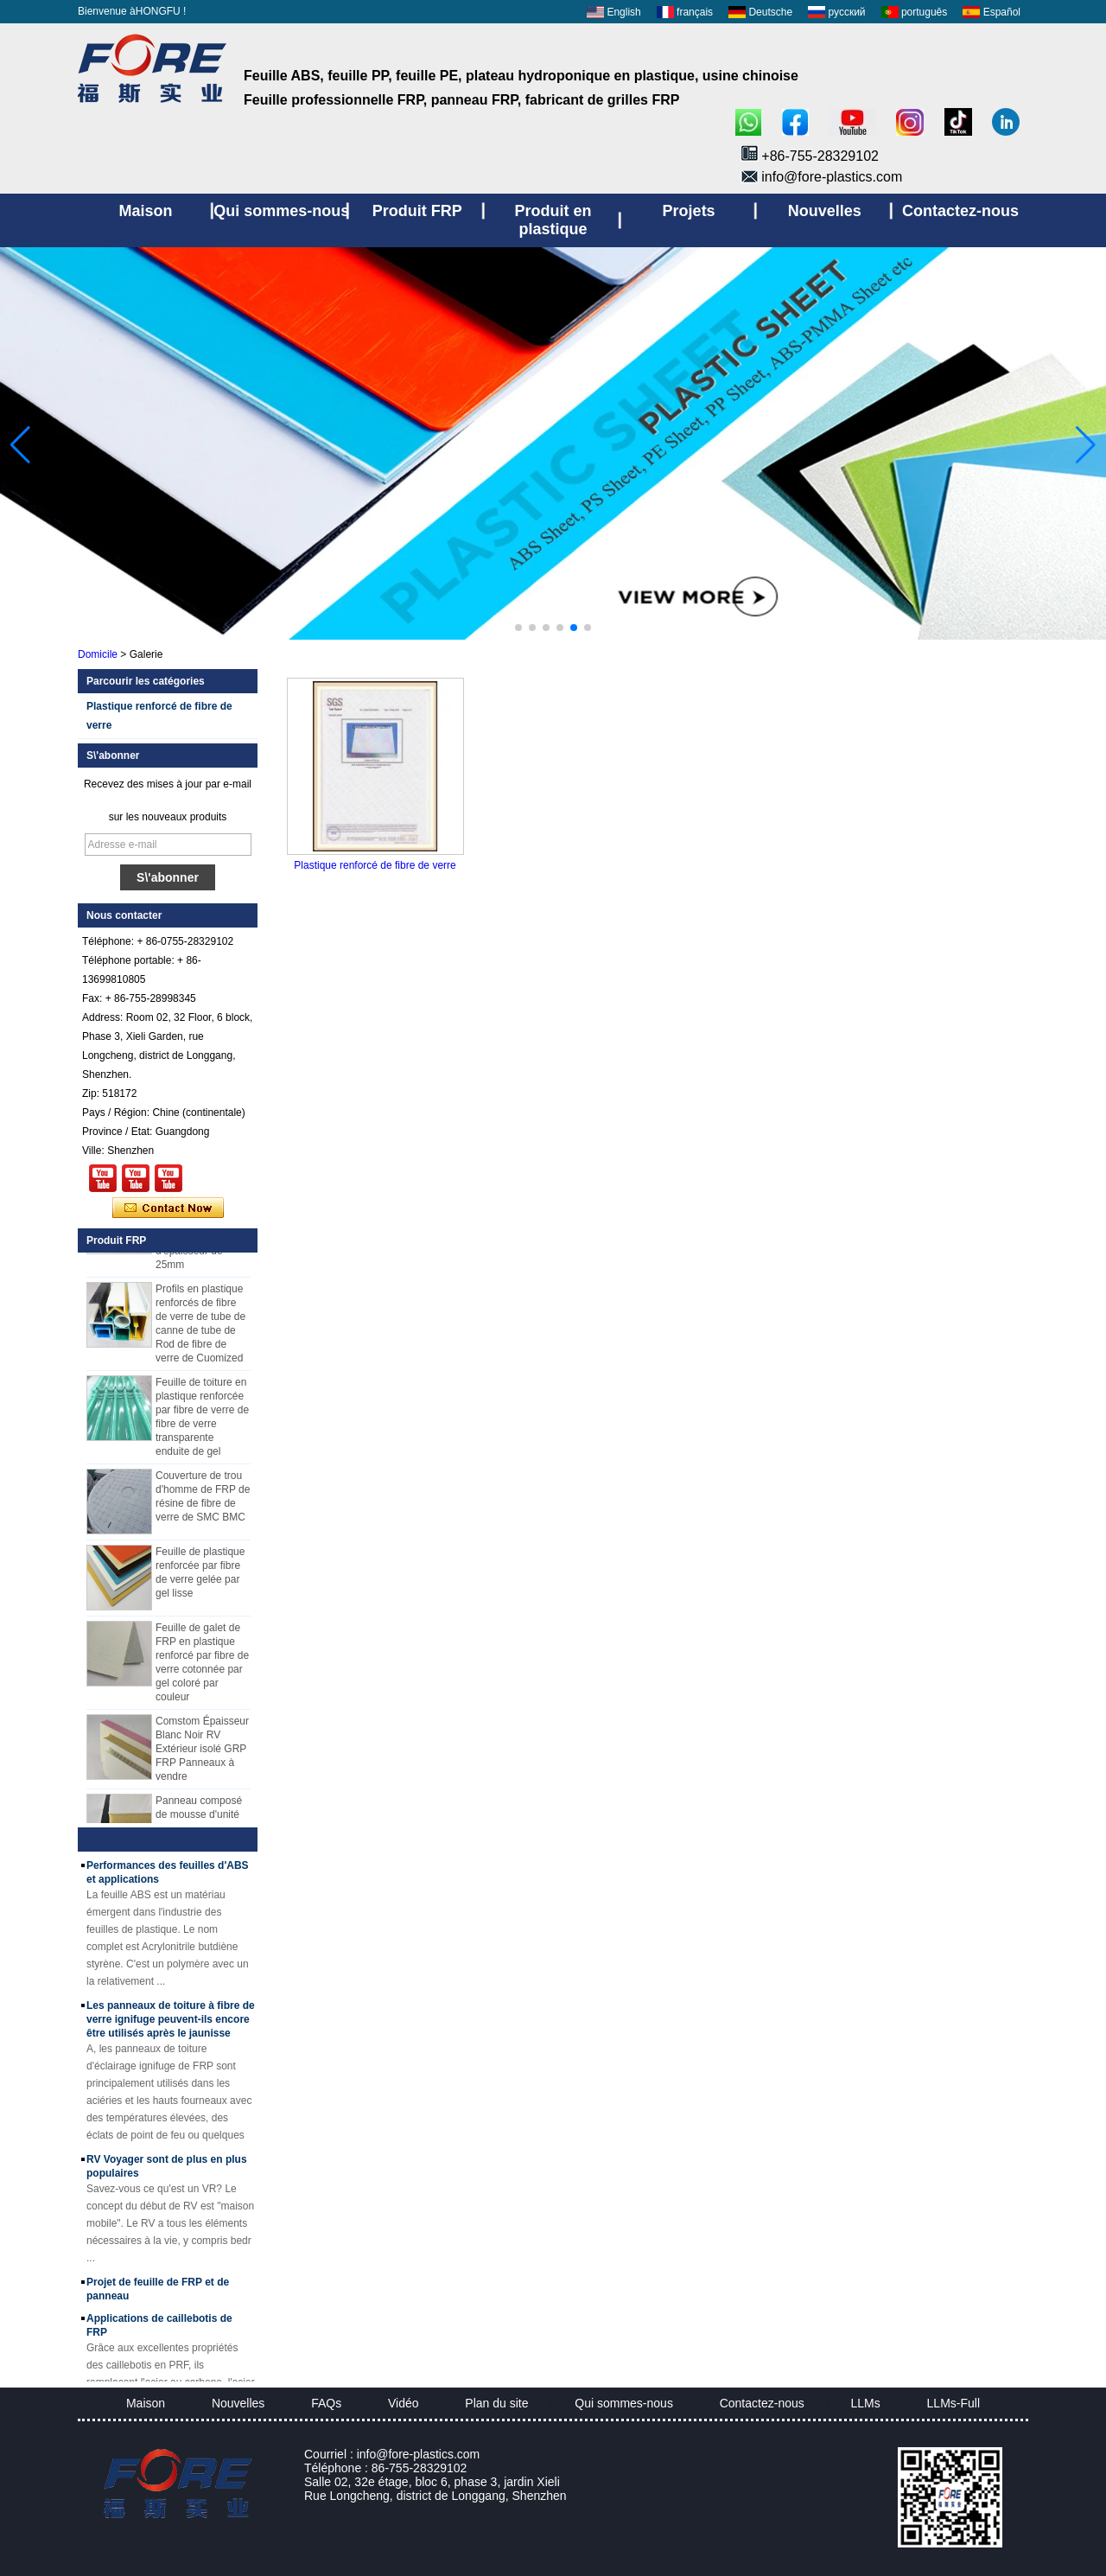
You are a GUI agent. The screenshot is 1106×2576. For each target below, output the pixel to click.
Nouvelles (238, 2403)
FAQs (326, 2403)
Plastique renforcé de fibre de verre (374, 865)
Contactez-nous (762, 2403)
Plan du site (496, 2403)
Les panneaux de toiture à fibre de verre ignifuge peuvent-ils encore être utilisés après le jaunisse (170, 2024)
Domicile (98, 654)
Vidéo (403, 2403)
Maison (145, 2403)
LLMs (865, 2403)
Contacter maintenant (168, 1208)
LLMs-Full (953, 2403)
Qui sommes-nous (624, 2403)
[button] (518, 627)
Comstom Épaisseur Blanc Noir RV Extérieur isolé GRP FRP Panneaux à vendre (202, 1754)
